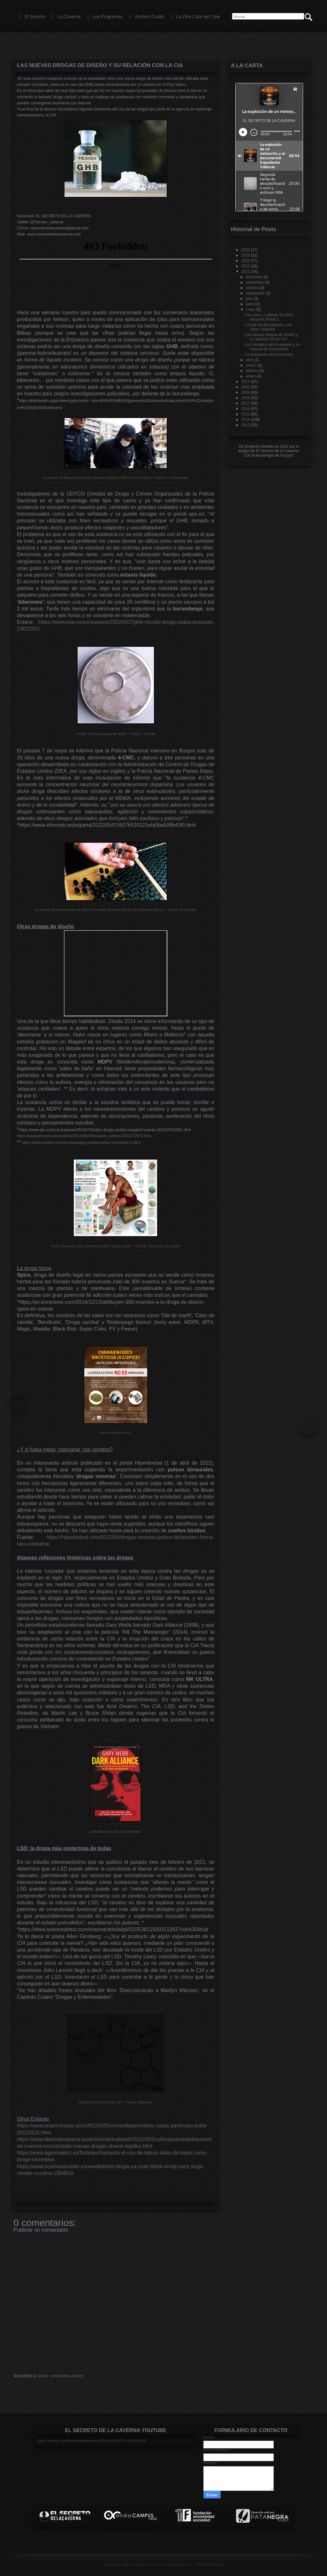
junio (250, 304)
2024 (245, 260)
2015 (245, 414)
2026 (245, 250)
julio (249, 298)
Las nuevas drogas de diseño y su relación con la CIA (100, 65)
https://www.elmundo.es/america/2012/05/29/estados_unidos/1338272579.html (84, 1136)
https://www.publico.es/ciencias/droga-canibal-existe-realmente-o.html (81, 1142)
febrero (252, 371)
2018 (245, 398)
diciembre (254, 277)
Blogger (286, 455)
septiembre (255, 293)
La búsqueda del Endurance (269, 354)
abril (249, 360)
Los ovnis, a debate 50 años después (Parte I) (269, 317)
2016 (245, 409)
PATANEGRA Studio (208, 2564)
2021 (245, 381)
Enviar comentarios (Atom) (60, 2376)
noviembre (255, 282)
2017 (245, 403)
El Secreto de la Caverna (147, 2564)
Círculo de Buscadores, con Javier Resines (268, 327)
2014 (245, 419)
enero (251, 376)
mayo (250, 309)
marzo (251, 365)
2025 (245, 255)
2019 (245, 392)
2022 (245, 271)
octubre (252, 288)
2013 (245, 425)
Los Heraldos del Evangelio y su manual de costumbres (272, 346)
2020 (245, 387)
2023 (245, 266)
